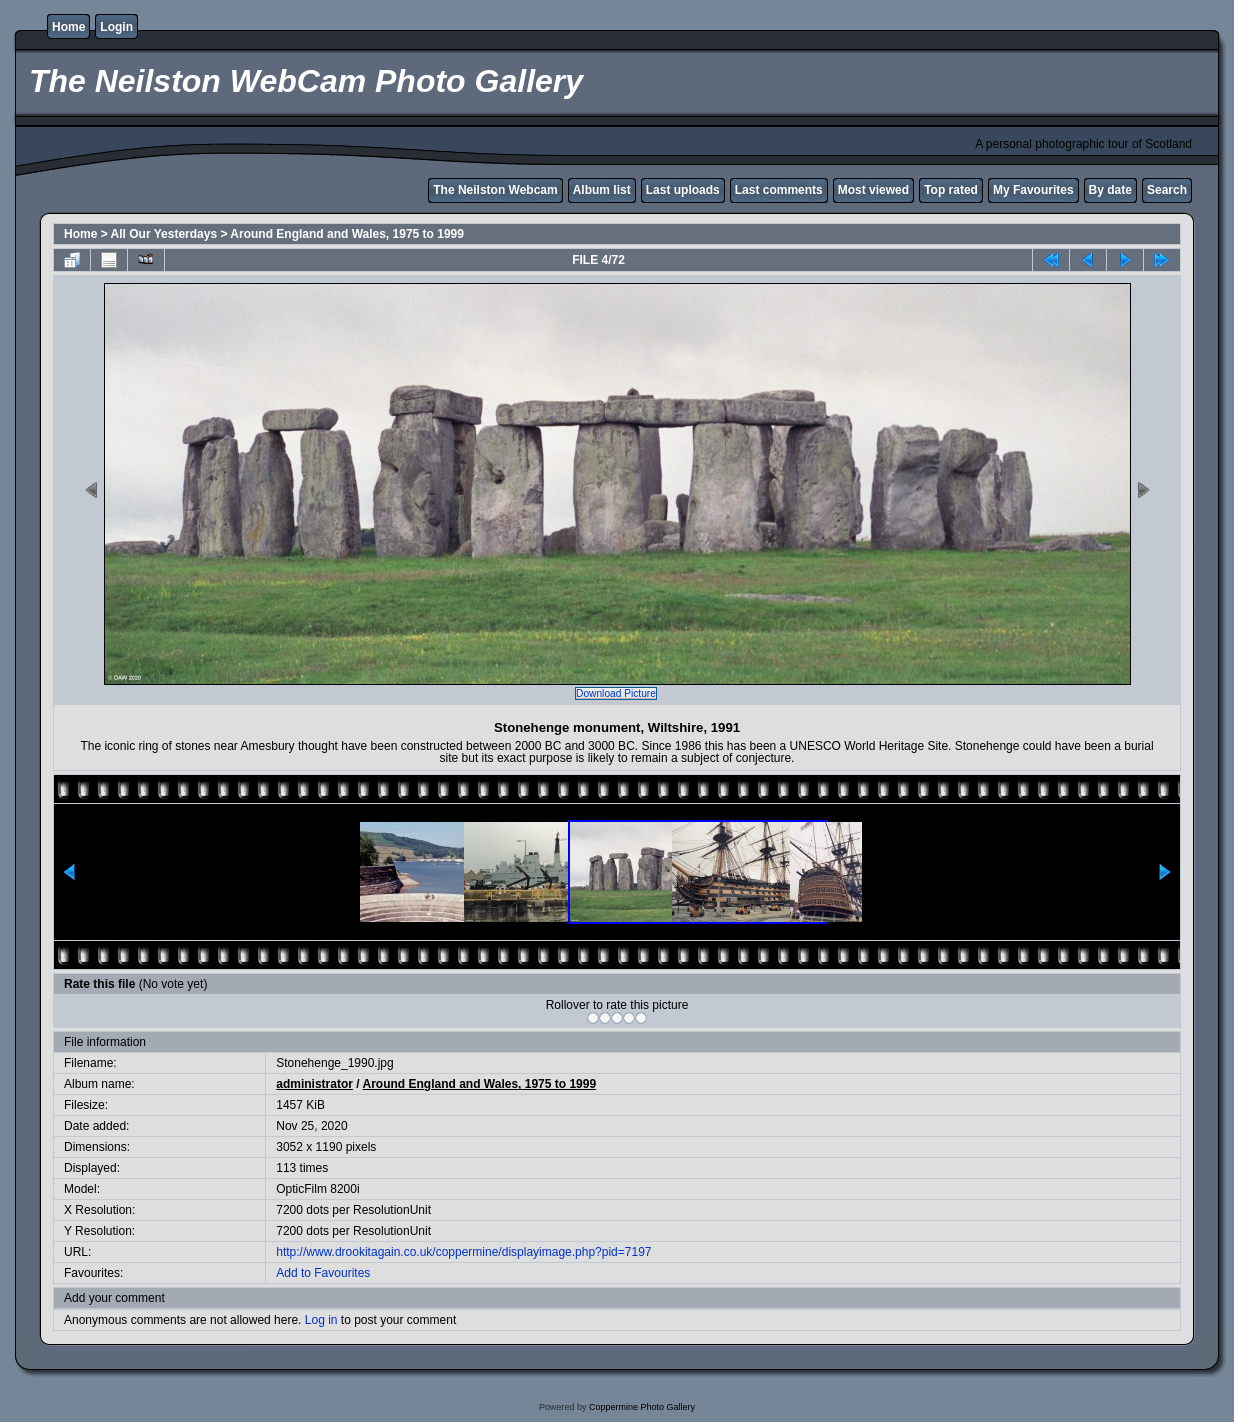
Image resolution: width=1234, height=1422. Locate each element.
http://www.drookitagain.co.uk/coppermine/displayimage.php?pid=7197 (463, 1252)
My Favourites (1033, 190)
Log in (321, 1320)
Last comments (779, 190)
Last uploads (683, 190)
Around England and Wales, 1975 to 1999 (347, 234)
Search (1167, 190)
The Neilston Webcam (495, 190)
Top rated (951, 190)
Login (116, 27)
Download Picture (616, 693)
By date (1110, 190)
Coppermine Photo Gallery (642, 1407)
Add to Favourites (323, 1273)
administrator (314, 1084)
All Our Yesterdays (164, 234)
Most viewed (873, 190)
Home (68, 27)
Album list (602, 190)
